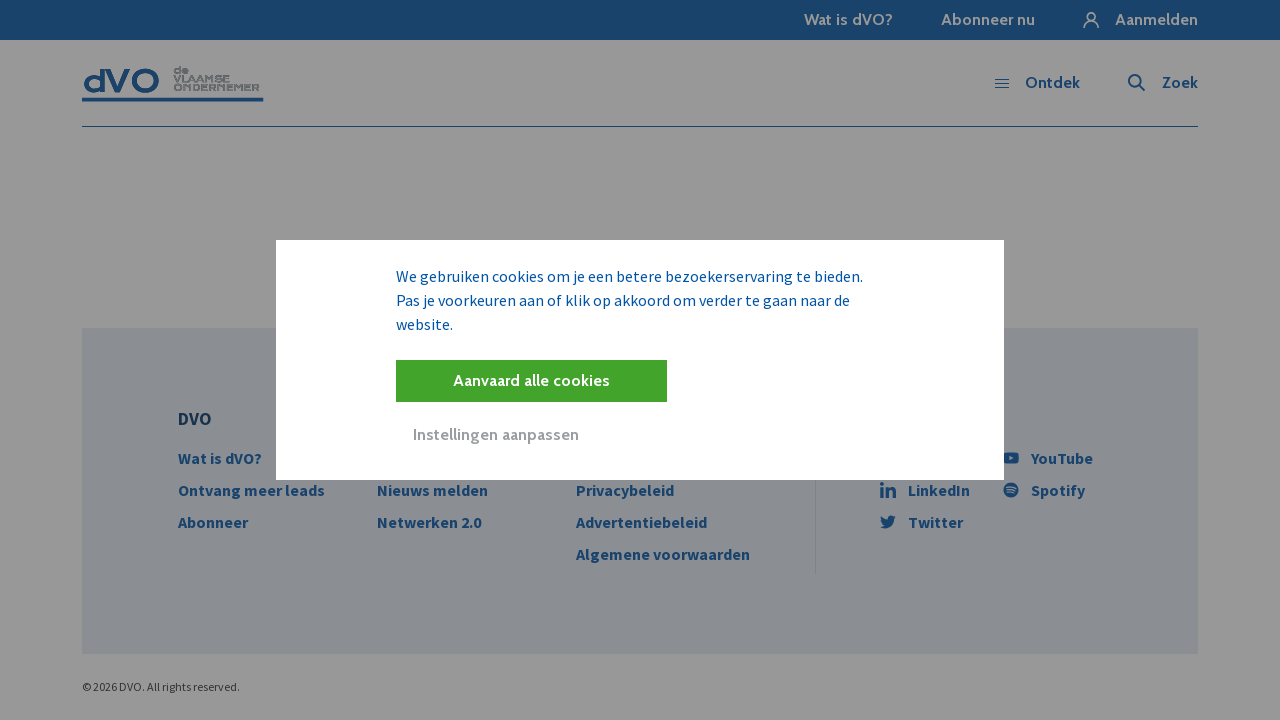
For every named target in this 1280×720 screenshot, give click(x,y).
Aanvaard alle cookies (531, 380)
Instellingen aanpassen (496, 434)
